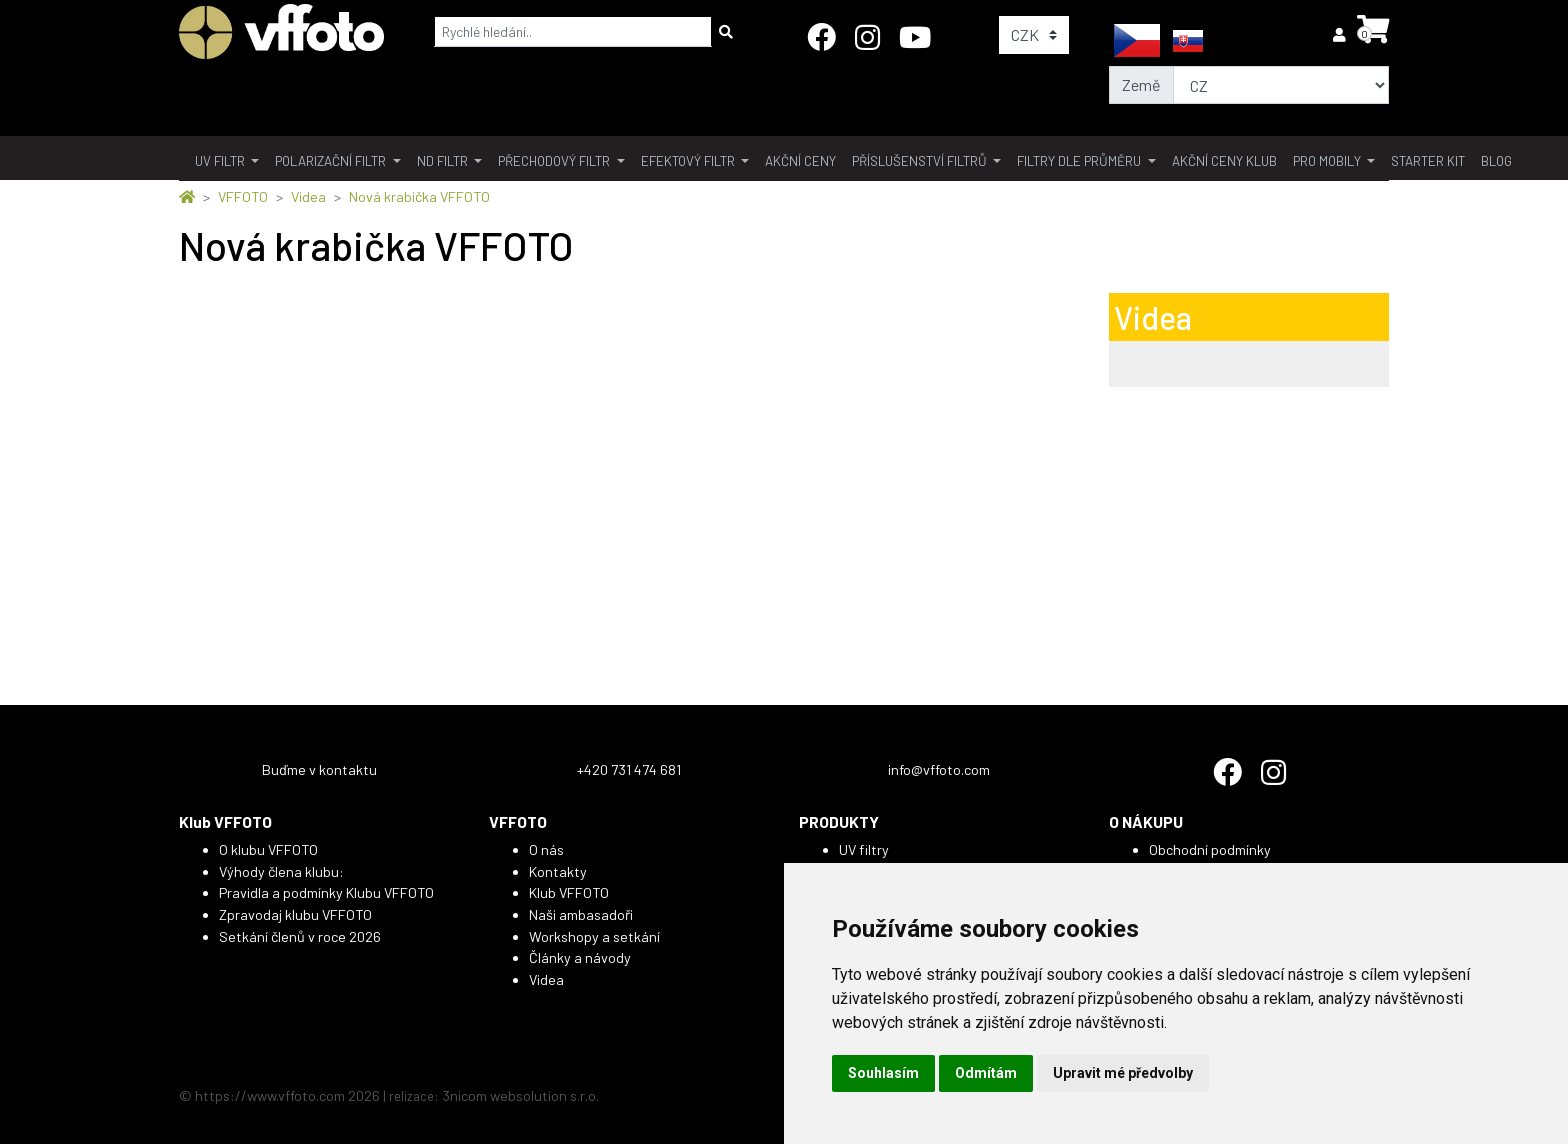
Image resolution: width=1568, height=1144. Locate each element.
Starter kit (1428, 161)
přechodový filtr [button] (555, 161)
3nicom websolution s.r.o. (520, 1095)
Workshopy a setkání (594, 936)
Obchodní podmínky (1210, 849)
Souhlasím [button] (883, 1073)
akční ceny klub (1224, 161)
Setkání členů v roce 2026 (300, 936)
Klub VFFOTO (225, 821)
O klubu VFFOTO (268, 849)
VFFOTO (243, 196)
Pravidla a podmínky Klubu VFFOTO (326, 892)
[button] (1341, 34)
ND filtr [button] (444, 161)
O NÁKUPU (1146, 821)
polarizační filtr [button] (332, 161)
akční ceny (800, 161)
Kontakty (558, 871)
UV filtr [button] (221, 161)
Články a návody (580, 957)
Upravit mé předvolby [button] (1123, 1073)
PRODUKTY (839, 821)
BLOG (1496, 161)
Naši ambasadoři (581, 914)
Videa (308, 196)
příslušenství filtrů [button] (921, 161)
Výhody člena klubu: (281, 871)
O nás (546, 849)
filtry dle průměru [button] (1080, 161)
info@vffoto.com (939, 769)
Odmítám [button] (986, 1073)
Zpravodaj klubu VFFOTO (295, 914)
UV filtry (864, 849)
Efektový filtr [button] (689, 161)
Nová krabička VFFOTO (419, 196)
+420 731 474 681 (629, 769)
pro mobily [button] (1328, 161)
